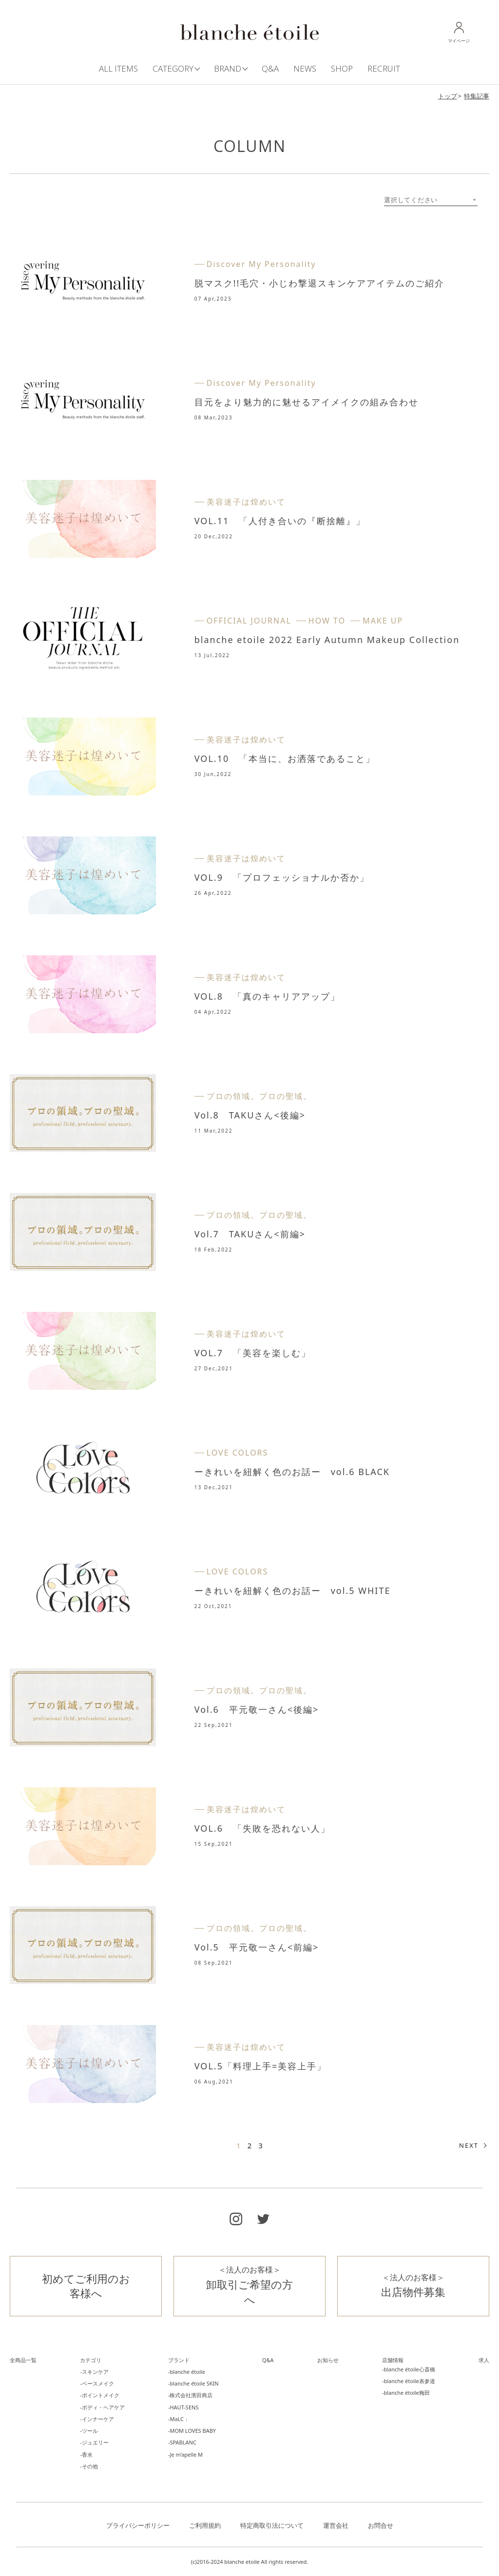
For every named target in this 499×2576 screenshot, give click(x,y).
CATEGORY (173, 68)
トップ (447, 96)
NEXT (469, 2144)
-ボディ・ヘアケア (102, 2407)
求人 (484, 2360)
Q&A (270, 68)
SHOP (342, 68)
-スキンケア (94, 2371)
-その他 (89, 2466)
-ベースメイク (97, 2383)
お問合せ (380, 2525)
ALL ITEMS (118, 68)
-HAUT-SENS (183, 2407)
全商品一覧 (23, 2360)
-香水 (86, 2454)
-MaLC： (178, 2419)
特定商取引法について (272, 2525)
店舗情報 (392, 2360)
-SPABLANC (182, 2442)
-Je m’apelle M (185, 2454)
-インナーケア (97, 2419)
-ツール (89, 2430)
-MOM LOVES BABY (192, 2430)
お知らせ (328, 2360)
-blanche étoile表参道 (408, 2381)
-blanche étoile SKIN (193, 2383)
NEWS (304, 68)
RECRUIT (383, 68)
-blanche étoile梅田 (406, 2392)
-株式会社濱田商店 (190, 2395)
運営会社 (335, 2525)
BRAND (227, 68)
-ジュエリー (94, 2442)
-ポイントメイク (99, 2395)
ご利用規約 (205, 2525)
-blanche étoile (186, 2371)
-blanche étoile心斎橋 (408, 2369)
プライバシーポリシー (138, 2525)
